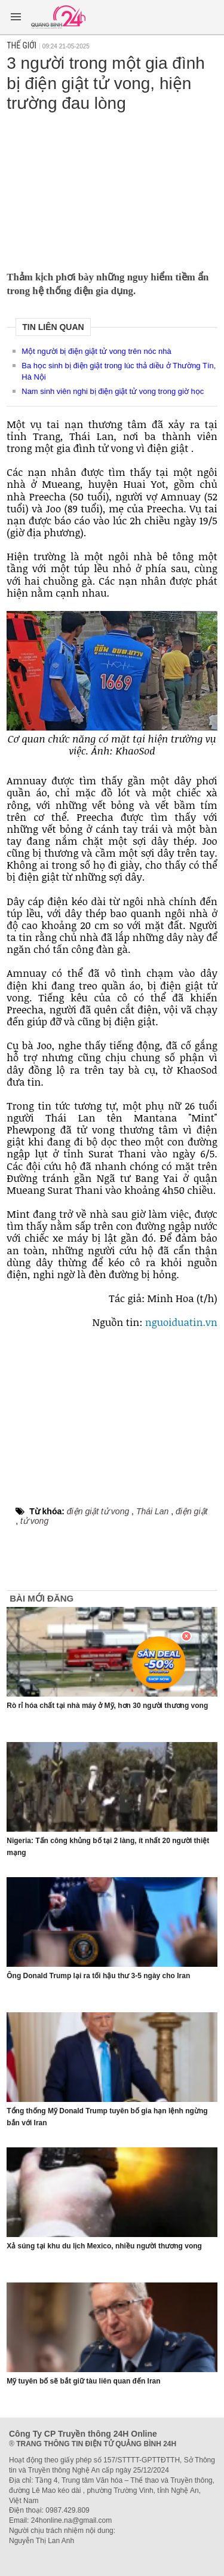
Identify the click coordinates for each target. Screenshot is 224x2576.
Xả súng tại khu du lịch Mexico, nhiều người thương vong (104, 2246)
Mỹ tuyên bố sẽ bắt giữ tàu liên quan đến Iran (83, 2381)
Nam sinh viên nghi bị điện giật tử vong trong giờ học (113, 391)
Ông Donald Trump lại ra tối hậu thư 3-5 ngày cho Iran (98, 1976)
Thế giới (21, 45)
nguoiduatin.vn (181, 1322)
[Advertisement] (112, 188)
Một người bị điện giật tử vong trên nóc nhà (96, 351)
